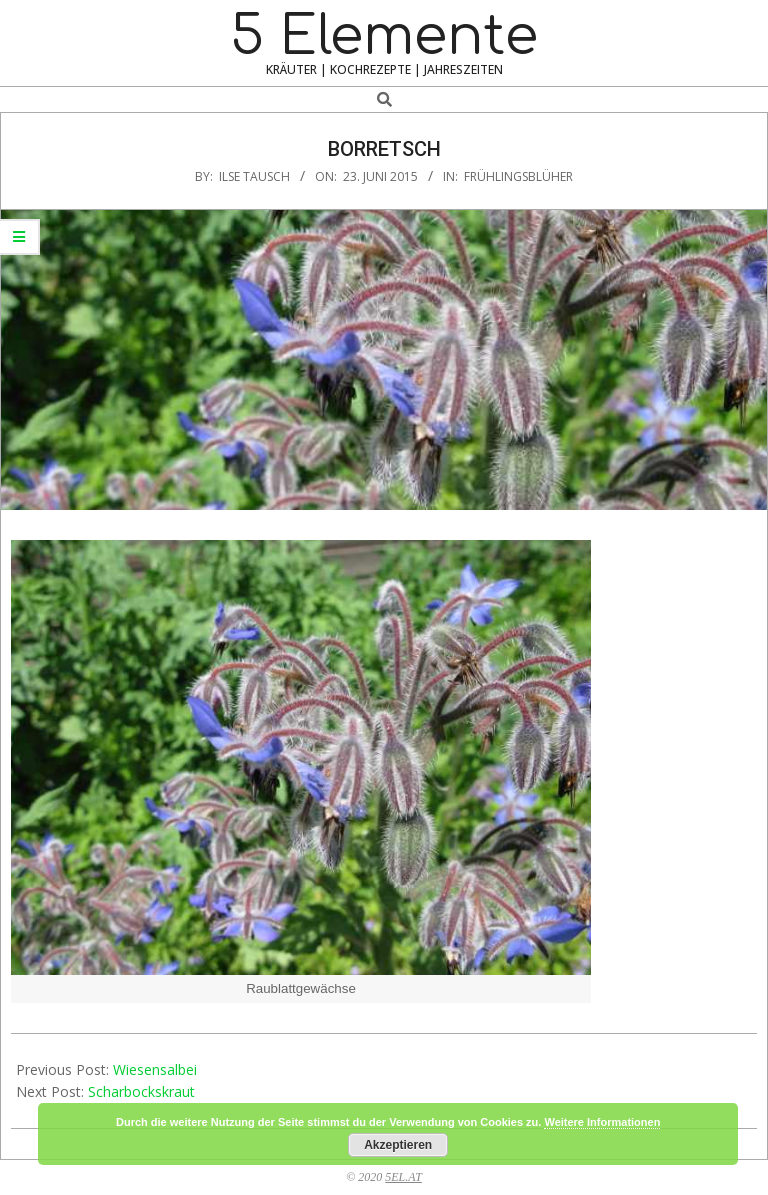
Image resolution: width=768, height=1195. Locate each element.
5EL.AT (403, 1177)
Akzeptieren (398, 1145)
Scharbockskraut (141, 1091)
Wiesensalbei (155, 1069)
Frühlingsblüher (518, 176)
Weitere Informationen (602, 1122)
